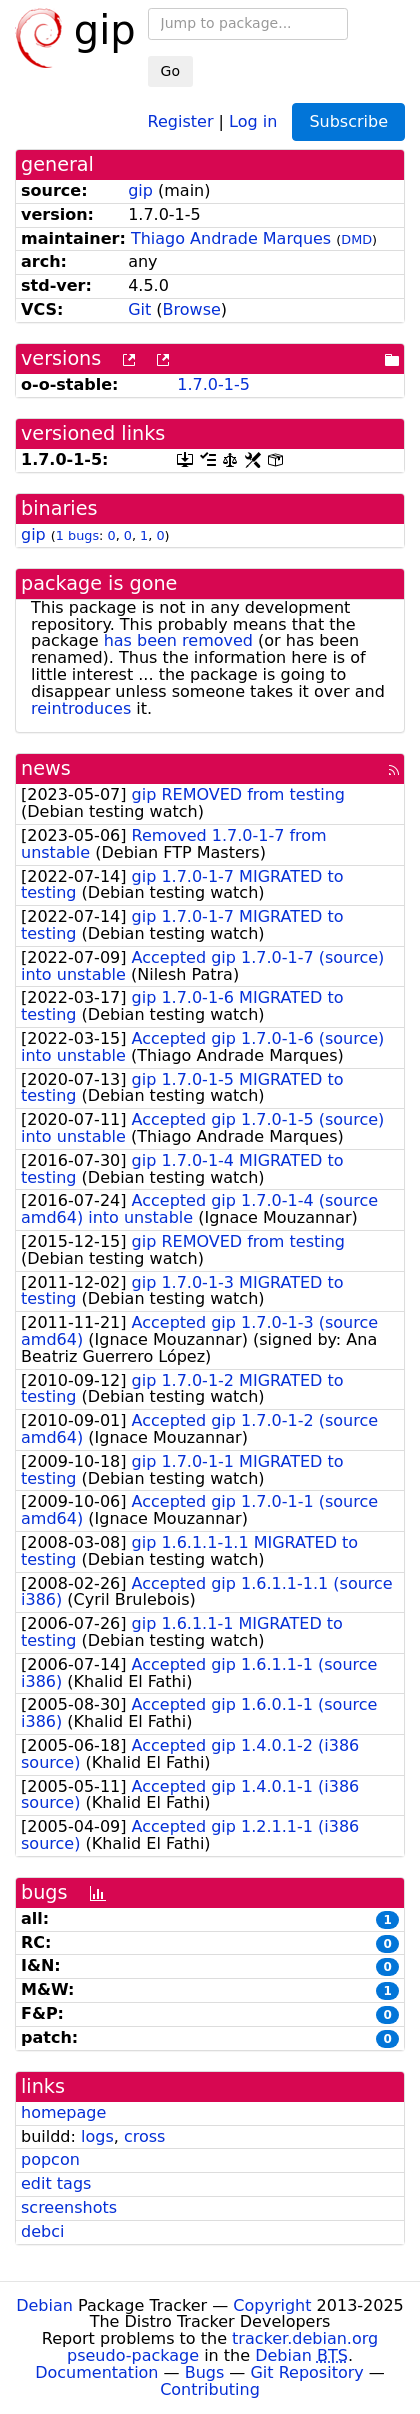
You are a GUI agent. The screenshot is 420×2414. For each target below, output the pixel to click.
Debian (44, 2305)
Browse (192, 309)
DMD (356, 239)
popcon (50, 2159)
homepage (63, 2112)
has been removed (178, 640)
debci (42, 2231)
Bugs (205, 2372)
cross (144, 2136)
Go (170, 71)
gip (140, 190)
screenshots (69, 2207)
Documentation (96, 2372)
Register (181, 120)
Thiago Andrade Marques (231, 238)
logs (97, 2136)
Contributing (210, 2389)
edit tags (56, 2183)
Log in (253, 120)
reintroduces (81, 708)
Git (139, 309)
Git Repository (306, 2372)
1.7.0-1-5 (213, 384)
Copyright (272, 2305)
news (46, 768)
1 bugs (77, 535)
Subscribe (348, 121)
